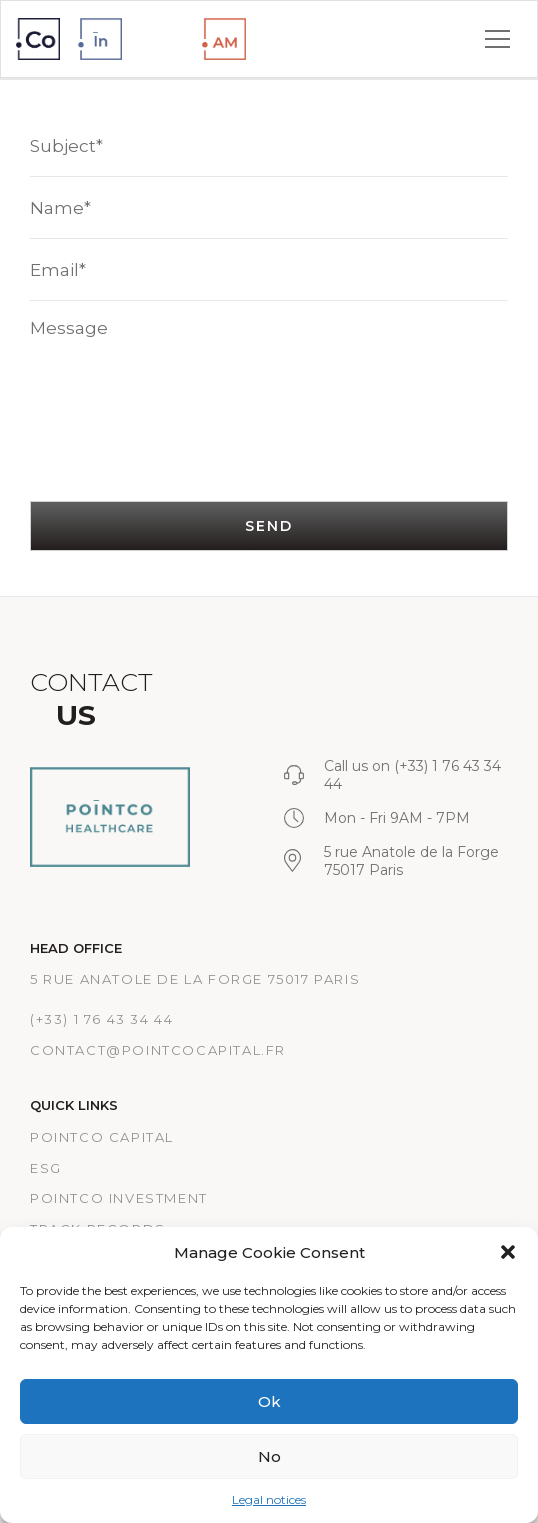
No (269, 1456)
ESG (46, 1168)
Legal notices (269, 1499)
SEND (269, 526)
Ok (269, 1401)
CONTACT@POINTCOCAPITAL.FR (158, 1050)
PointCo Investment (119, 1198)
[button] (508, 1252)
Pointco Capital (102, 1137)
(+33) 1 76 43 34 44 (101, 1019)
